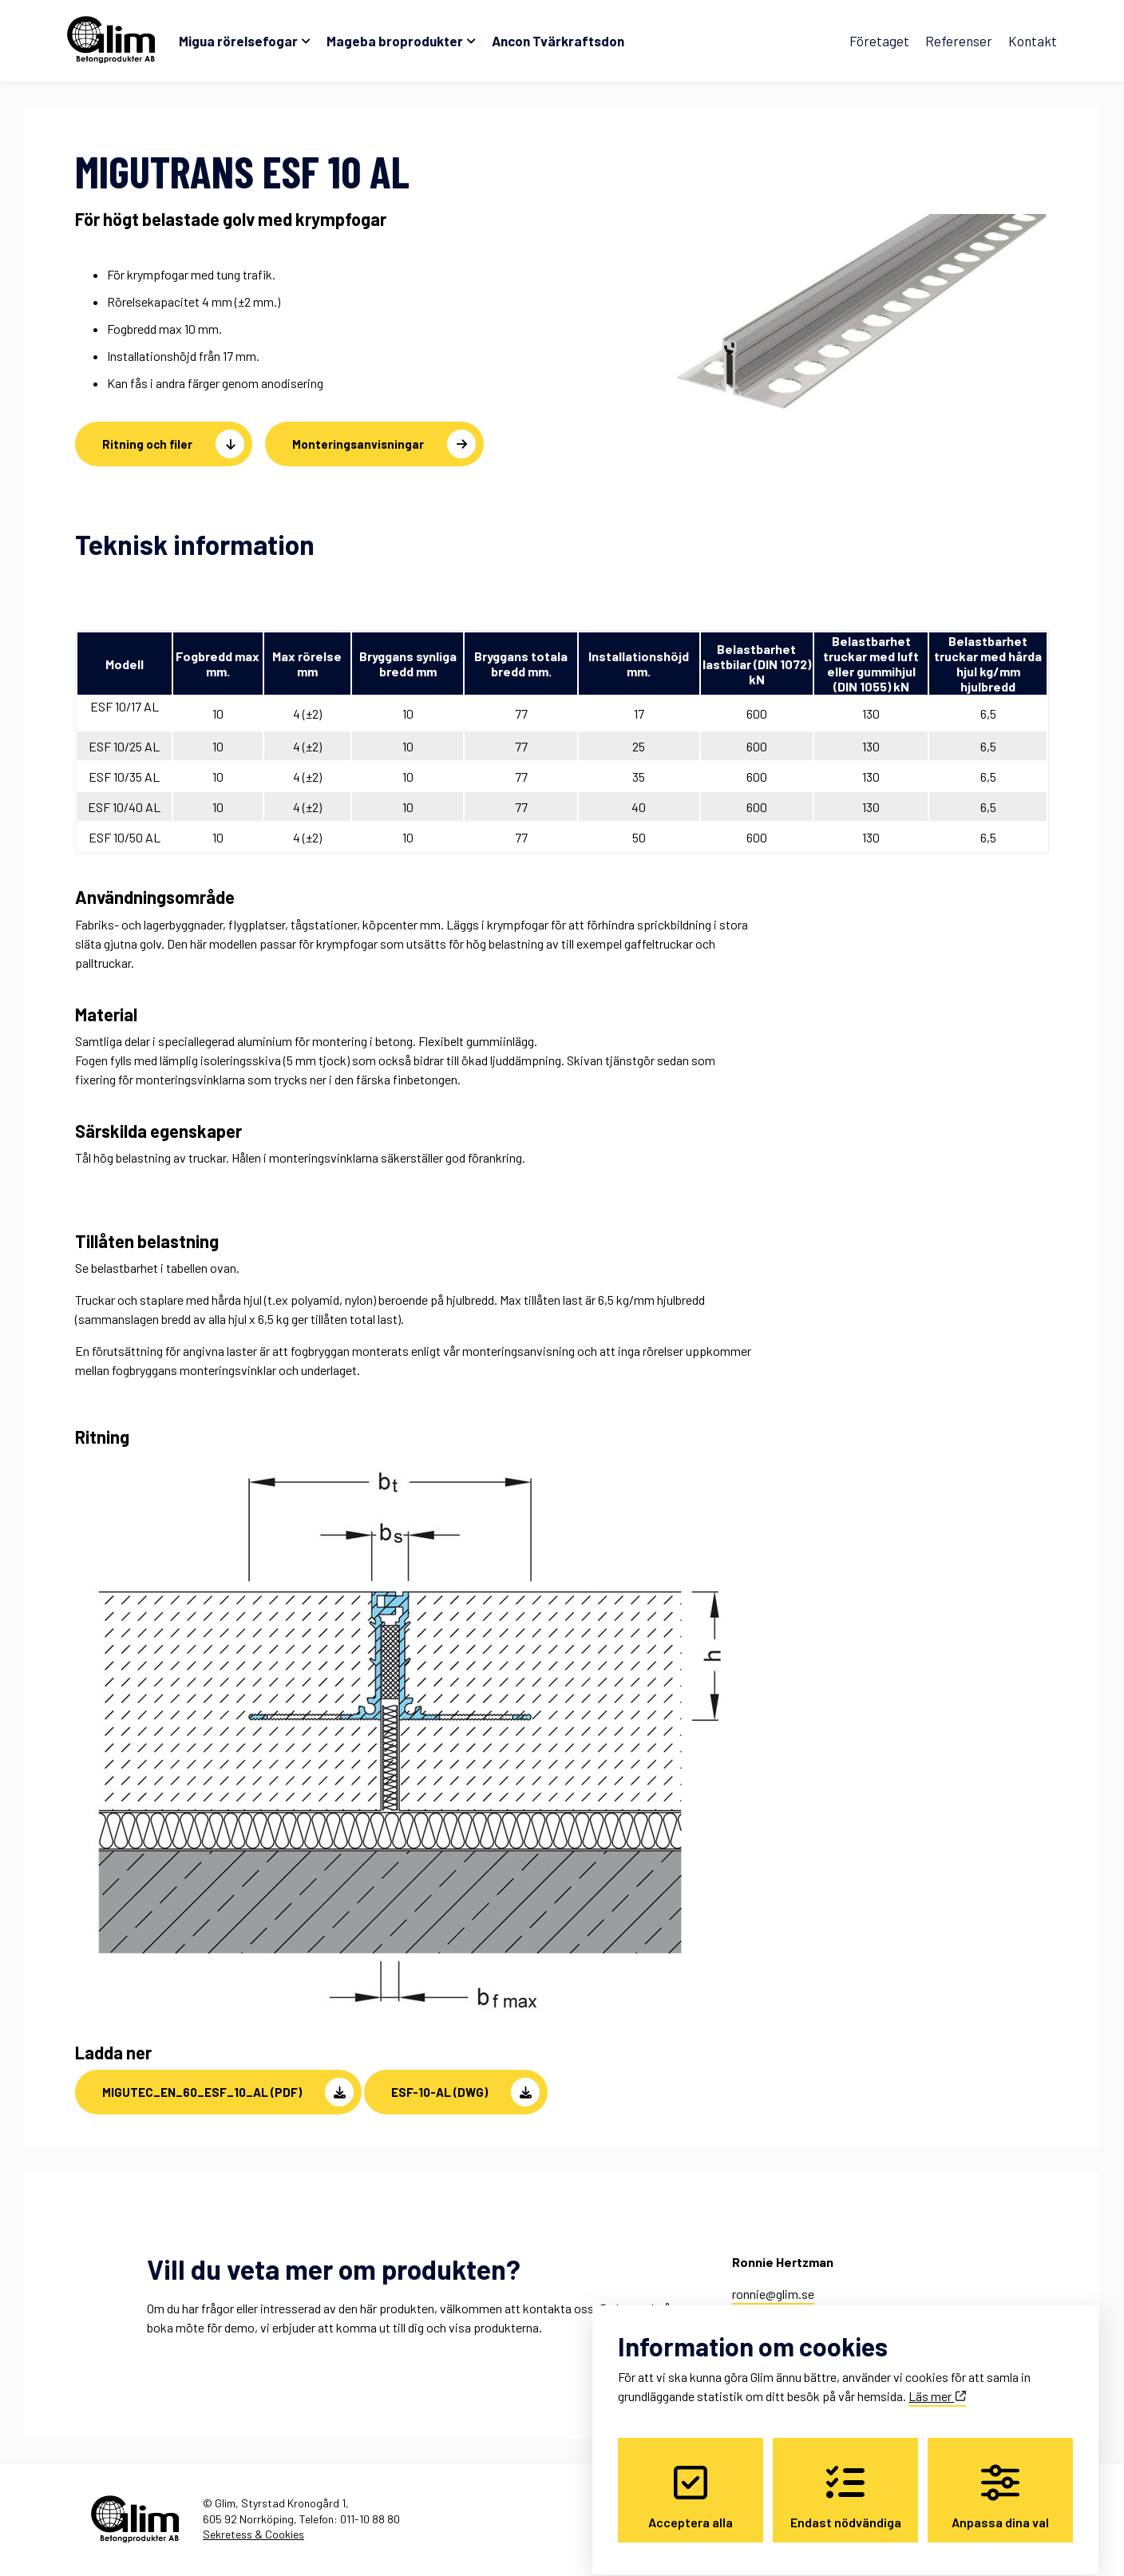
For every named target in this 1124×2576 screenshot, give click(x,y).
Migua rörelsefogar (238, 41)
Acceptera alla (690, 2483)
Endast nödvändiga (845, 2483)
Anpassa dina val (1000, 2483)
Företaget (879, 41)
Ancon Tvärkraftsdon (558, 41)
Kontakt (1032, 41)
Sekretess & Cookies (253, 2534)
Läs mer (936, 2382)
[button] (218, 2092)
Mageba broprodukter (395, 41)
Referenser (958, 41)
